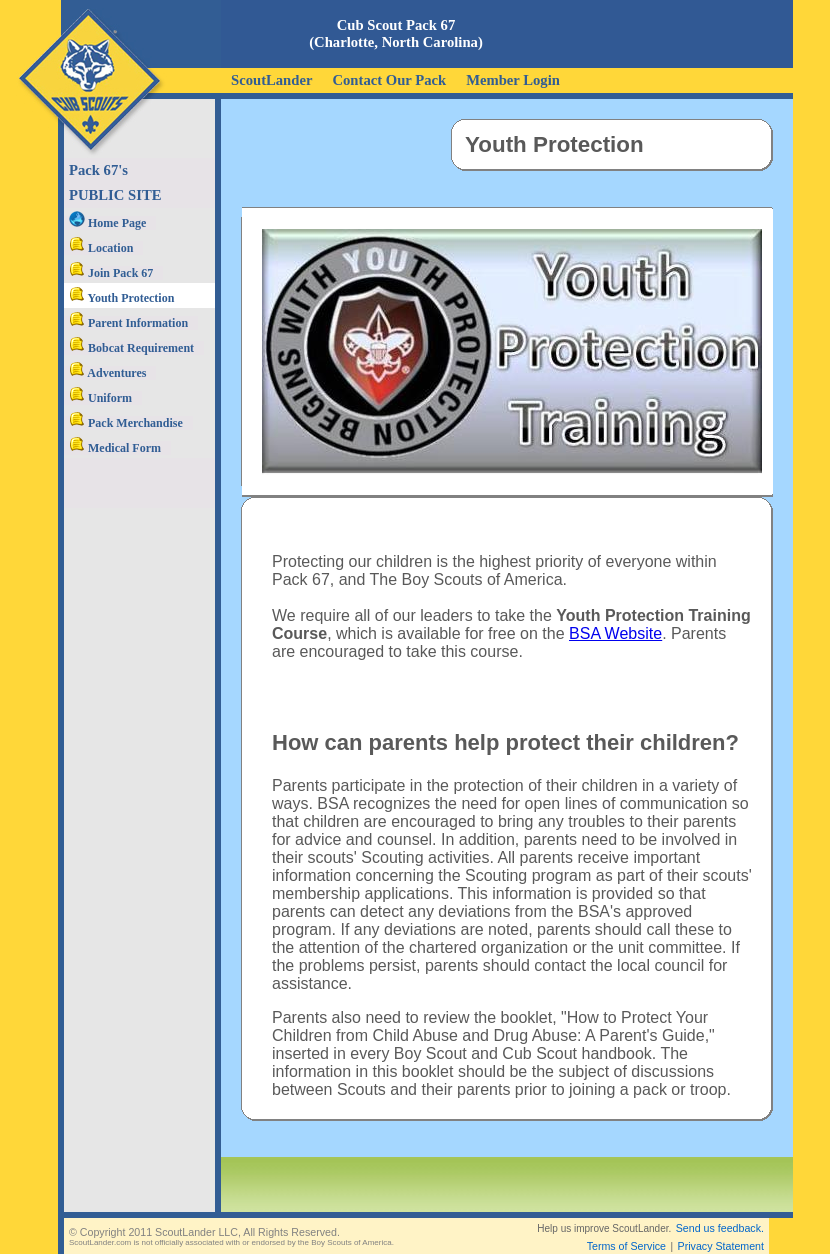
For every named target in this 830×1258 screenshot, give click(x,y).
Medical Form (115, 448)
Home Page (107, 223)
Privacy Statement (721, 1246)
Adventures (107, 373)
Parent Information (128, 323)
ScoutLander (271, 80)
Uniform (100, 398)
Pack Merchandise (126, 423)
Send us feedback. (720, 1228)
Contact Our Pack (389, 80)
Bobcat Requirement (131, 348)
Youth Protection (121, 298)
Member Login (513, 80)
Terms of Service (626, 1246)
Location (101, 248)
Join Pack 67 (111, 273)
